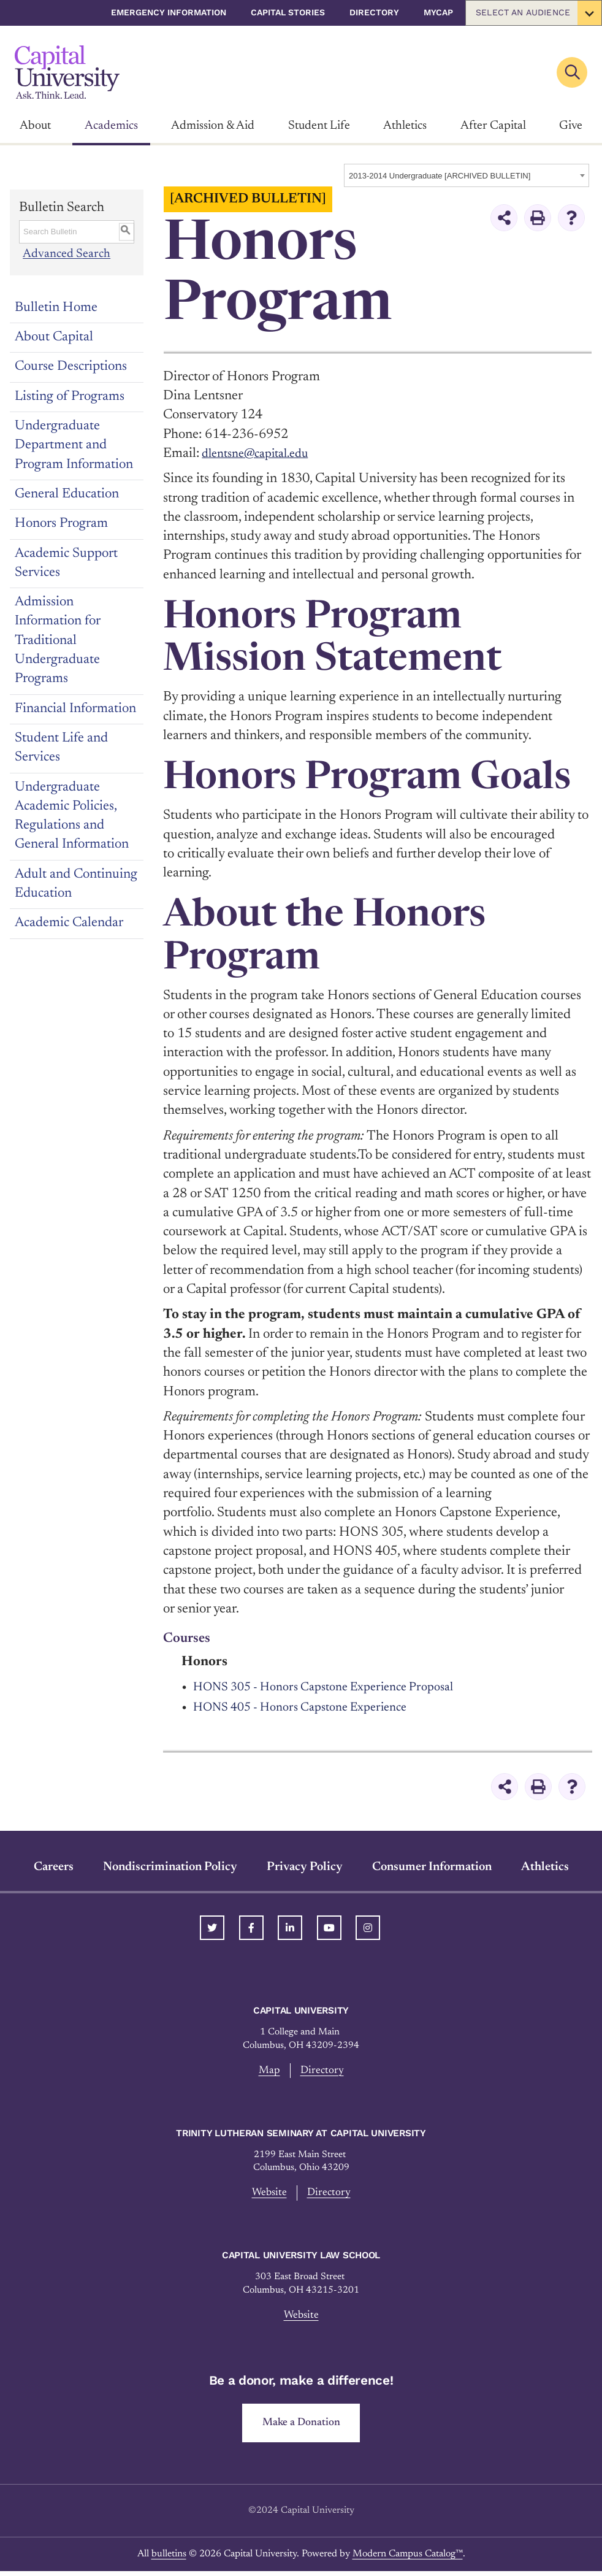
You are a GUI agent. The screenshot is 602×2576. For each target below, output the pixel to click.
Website (268, 2194)
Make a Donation (301, 2427)
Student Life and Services (61, 748)
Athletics (405, 126)
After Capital (493, 126)
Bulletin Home (56, 308)
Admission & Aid (212, 126)
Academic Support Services (66, 563)
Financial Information (75, 709)
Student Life (319, 126)
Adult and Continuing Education (76, 884)
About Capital (54, 337)
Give (570, 126)
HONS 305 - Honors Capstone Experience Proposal (337, 1687)
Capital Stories (288, 12)
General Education (67, 494)
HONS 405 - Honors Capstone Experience (312, 1707)
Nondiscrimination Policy (170, 1867)
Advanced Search (67, 254)
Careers (54, 1867)
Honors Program (61, 524)
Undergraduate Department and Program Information (74, 446)
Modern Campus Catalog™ (407, 2559)
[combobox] (466, 175)
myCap (438, 12)
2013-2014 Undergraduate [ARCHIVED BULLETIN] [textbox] (439, 175)
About (35, 126)
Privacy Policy (305, 1867)
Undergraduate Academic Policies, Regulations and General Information (72, 816)
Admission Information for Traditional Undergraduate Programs (58, 641)
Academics (111, 126)
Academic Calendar (69, 923)
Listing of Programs (69, 397)
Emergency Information (168, 12)
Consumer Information (432, 1867)
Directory (374, 12)
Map (268, 2071)
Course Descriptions (71, 367)
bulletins (168, 2559)
